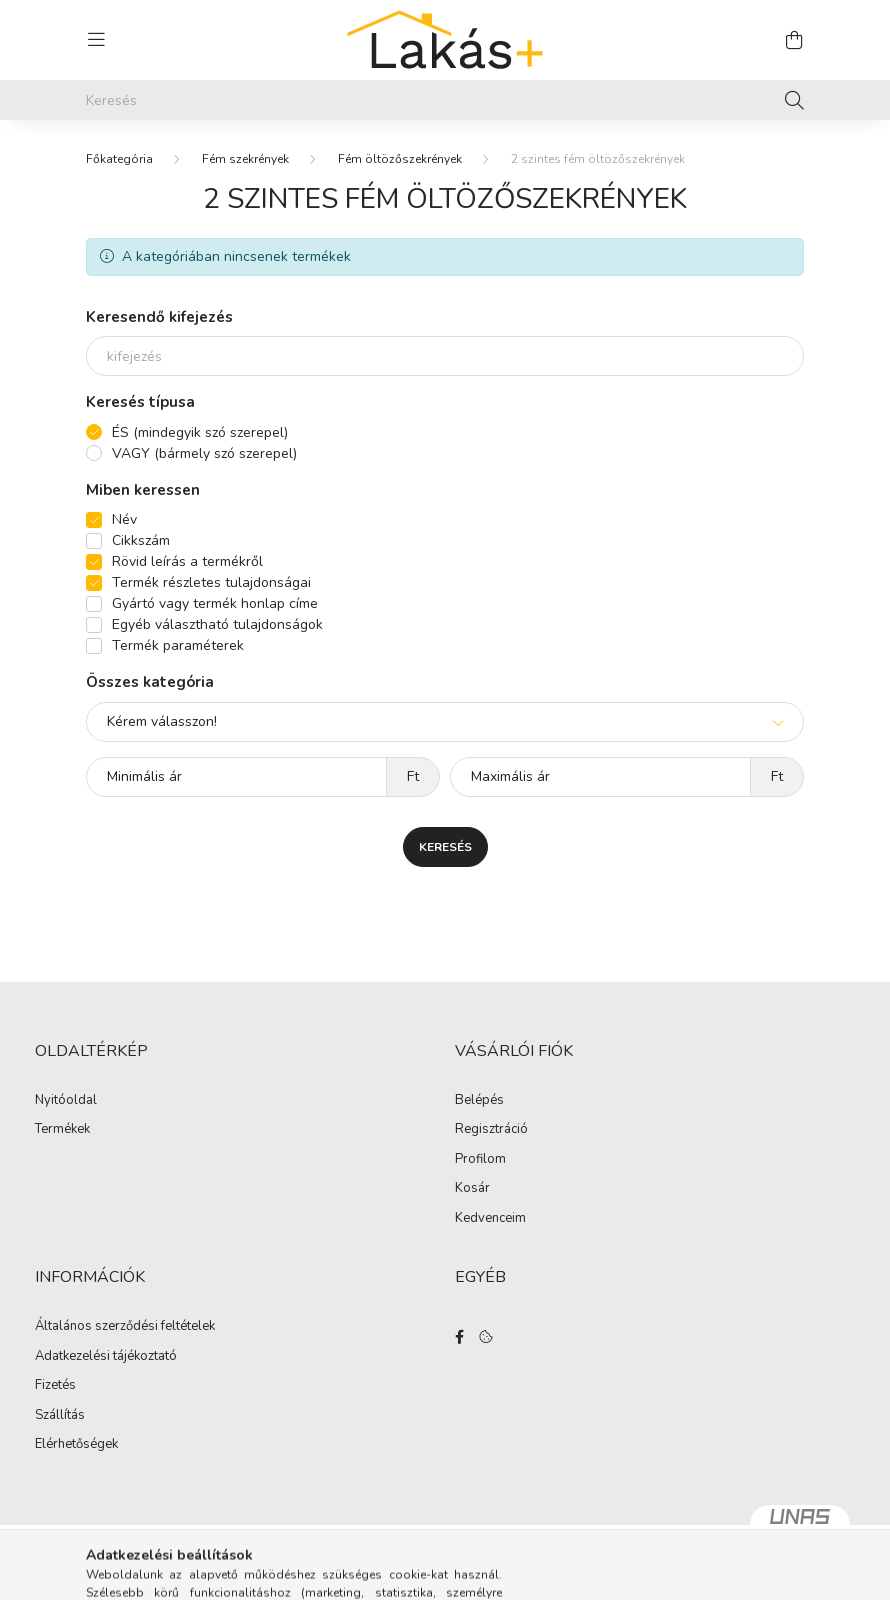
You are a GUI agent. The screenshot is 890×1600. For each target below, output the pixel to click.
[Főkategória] (119, 159)
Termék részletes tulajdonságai (211, 582)
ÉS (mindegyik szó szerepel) (200, 432)
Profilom (480, 1160)
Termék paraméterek (178, 645)
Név (124, 519)
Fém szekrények (245, 159)
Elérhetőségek (76, 1445)
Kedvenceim (490, 1219)
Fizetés (55, 1386)
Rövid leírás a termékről (187, 561)
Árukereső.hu (444, 1574)
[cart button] (794, 40)
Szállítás (60, 1416)
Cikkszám (141, 540)
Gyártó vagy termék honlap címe (215, 603)
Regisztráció (491, 1130)
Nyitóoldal (66, 1101)
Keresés (445, 847)
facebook (459, 1337)
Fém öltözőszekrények (400, 159)
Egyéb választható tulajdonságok (217, 624)
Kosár (472, 1189)
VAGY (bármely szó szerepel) (204, 453)
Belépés (479, 1101)
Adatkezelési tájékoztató (106, 1357)
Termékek (62, 1130)
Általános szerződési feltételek (125, 1327)
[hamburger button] (96, 40)
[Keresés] (445, 100)
